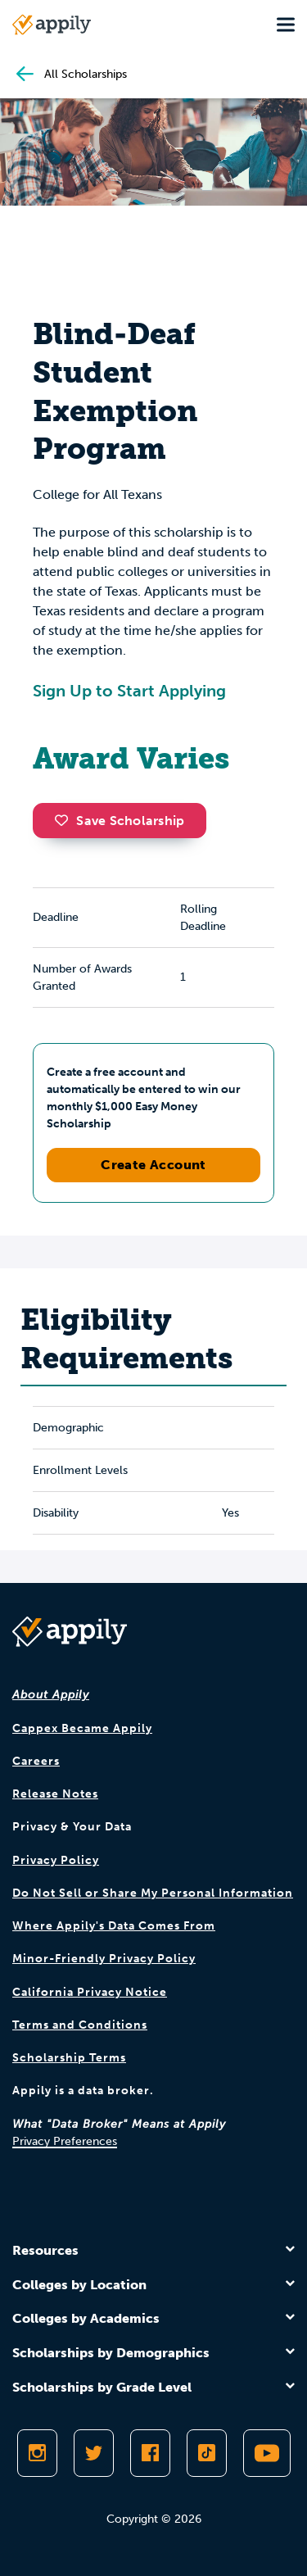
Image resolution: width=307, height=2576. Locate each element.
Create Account (153, 1164)
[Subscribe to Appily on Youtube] (267, 2453)
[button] (65, 820)
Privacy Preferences (64, 2141)
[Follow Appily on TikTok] (207, 2453)
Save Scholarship (119, 820)
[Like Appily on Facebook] (150, 2453)
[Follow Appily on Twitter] (94, 2453)
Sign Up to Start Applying (129, 691)
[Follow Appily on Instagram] (37, 2453)
